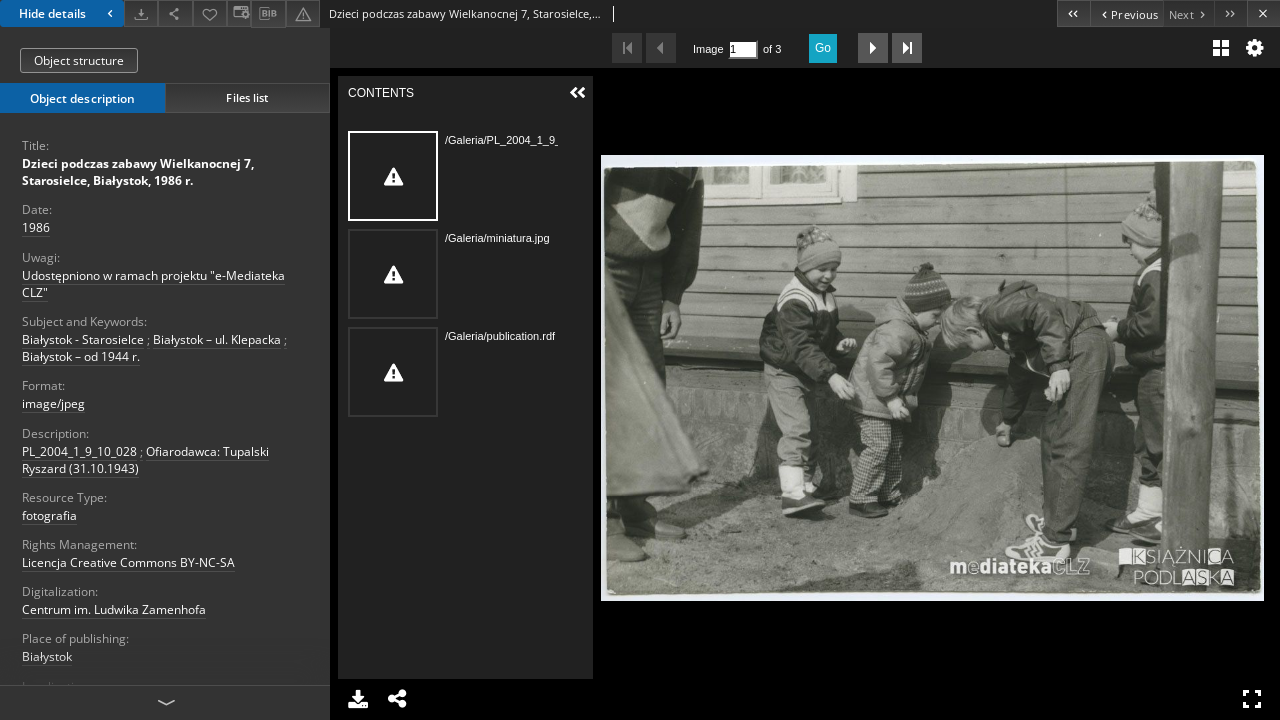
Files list (247, 97)
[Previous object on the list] (1126, 13)
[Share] (175, 13)
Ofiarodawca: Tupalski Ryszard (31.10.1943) (145, 460)
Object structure (79, 60)
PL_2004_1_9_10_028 (79, 451)
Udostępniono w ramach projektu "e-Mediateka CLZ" (153, 284)
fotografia (49, 515)
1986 (36, 227)
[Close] (1263, 13)
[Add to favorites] (210, 13)
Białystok (47, 656)
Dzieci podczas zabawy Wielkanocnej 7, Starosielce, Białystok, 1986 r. (138, 172)
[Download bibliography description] (268, 14)
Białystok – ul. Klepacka (217, 339)
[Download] (141, 13)
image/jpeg (53, 403)
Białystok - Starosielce (83, 339)
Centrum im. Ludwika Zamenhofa (114, 609)
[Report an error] (303, 13)
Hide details (68, 13)
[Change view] (239, 13)
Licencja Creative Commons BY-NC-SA (128, 562)
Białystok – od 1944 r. (81, 356)
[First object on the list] (1073, 13)
